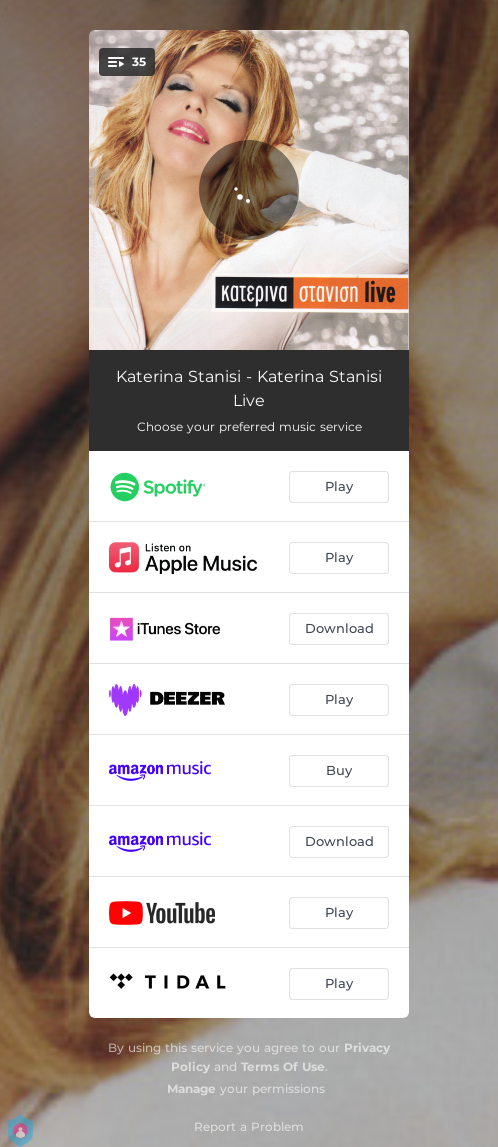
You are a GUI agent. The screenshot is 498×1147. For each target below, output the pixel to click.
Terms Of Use (283, 1066)
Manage (191, 1088)
